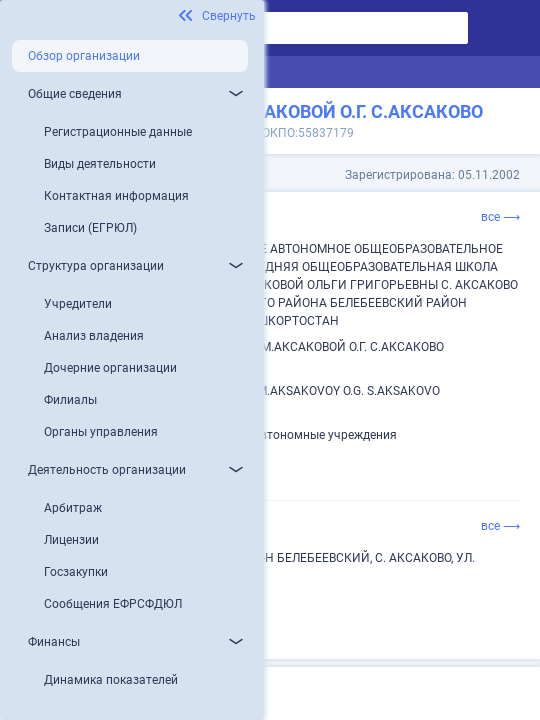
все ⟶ (500, 217)
